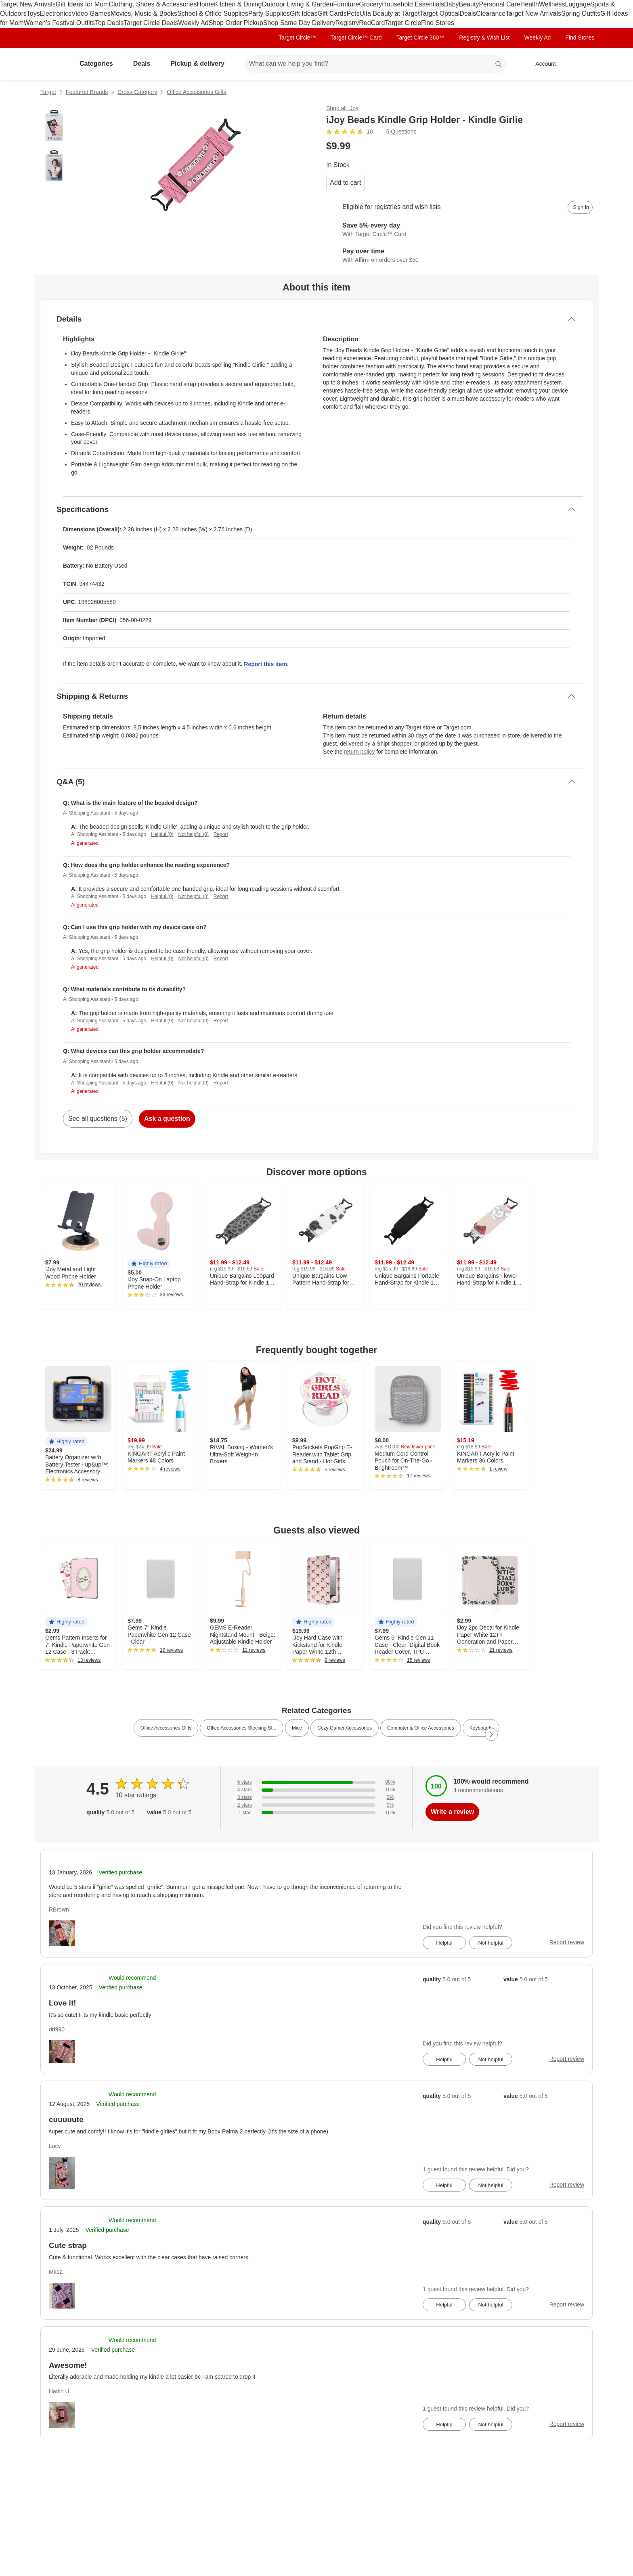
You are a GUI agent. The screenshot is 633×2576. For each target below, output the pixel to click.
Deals (467, 13)
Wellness (552, 4)
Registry (347, 22)
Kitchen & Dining (238, 4)
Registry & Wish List (484, 37)
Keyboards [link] (481, 1728)
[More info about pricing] (512, 146)
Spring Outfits (580, 13)
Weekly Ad (193, 22)
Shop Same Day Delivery (299, 22)
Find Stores (437, 22)
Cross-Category (137, 92)
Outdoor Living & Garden (297, 4)
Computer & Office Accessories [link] (420, 1728)
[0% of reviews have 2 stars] (316, 1805)
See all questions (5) (97, 1118)
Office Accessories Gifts (196, 92)
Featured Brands (87, 92)
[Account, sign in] (541, 64)
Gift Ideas (303, 13)
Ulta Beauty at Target (390, 13)
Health (529, 4)
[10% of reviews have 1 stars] (316, 1812)
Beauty (469, 4)
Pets (353, 13)
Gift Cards (331, 13)
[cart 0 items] (582, 64)
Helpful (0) (162, 834)
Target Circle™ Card (356, 37)
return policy (359, 751)
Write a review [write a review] (452, 1811)
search (499, 64)
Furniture (346, 4)
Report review (566, 1942)
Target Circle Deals (151, 22)
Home (205, 4)
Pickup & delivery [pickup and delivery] (200, 63)
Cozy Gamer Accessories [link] (344, 1728)
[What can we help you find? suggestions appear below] (375, 64)
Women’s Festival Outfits (59, 22)
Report (221, 834)
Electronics (55, 13)
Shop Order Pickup (236, 22)
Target (48, 92)
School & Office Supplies (212, 13)
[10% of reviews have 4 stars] (316, 1789)
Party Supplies (269, 13)
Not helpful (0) (193, 834)
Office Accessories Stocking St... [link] (242, 1728)
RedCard (372, 22)
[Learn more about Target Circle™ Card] (459, 230)
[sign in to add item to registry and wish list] (580, 207)
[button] (149, 1264)
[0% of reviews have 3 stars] (316, 1797)
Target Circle (403, 22)
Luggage (577, 4)
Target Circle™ (297, 37)
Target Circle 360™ (420, 37)
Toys (33, 13)
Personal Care (499, 4)
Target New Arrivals (28, 4)
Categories (99, 63)
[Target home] (51, 64)
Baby (451, 4)
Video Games (91, 13)
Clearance (490, 13)
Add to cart (345, 182)
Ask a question (167, 1118)
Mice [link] (297, 1728)
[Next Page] (491, 1734)
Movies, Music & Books (144, 13)
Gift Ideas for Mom (82, 4)
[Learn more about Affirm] (459, 256)
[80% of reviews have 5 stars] (316, 1782)
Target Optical (440, 13)
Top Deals (109, 22)
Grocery (370, 4)
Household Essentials (413, 4)
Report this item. (266, 664)
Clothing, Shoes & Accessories (153, 4)
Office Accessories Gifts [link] (166, 1728)
